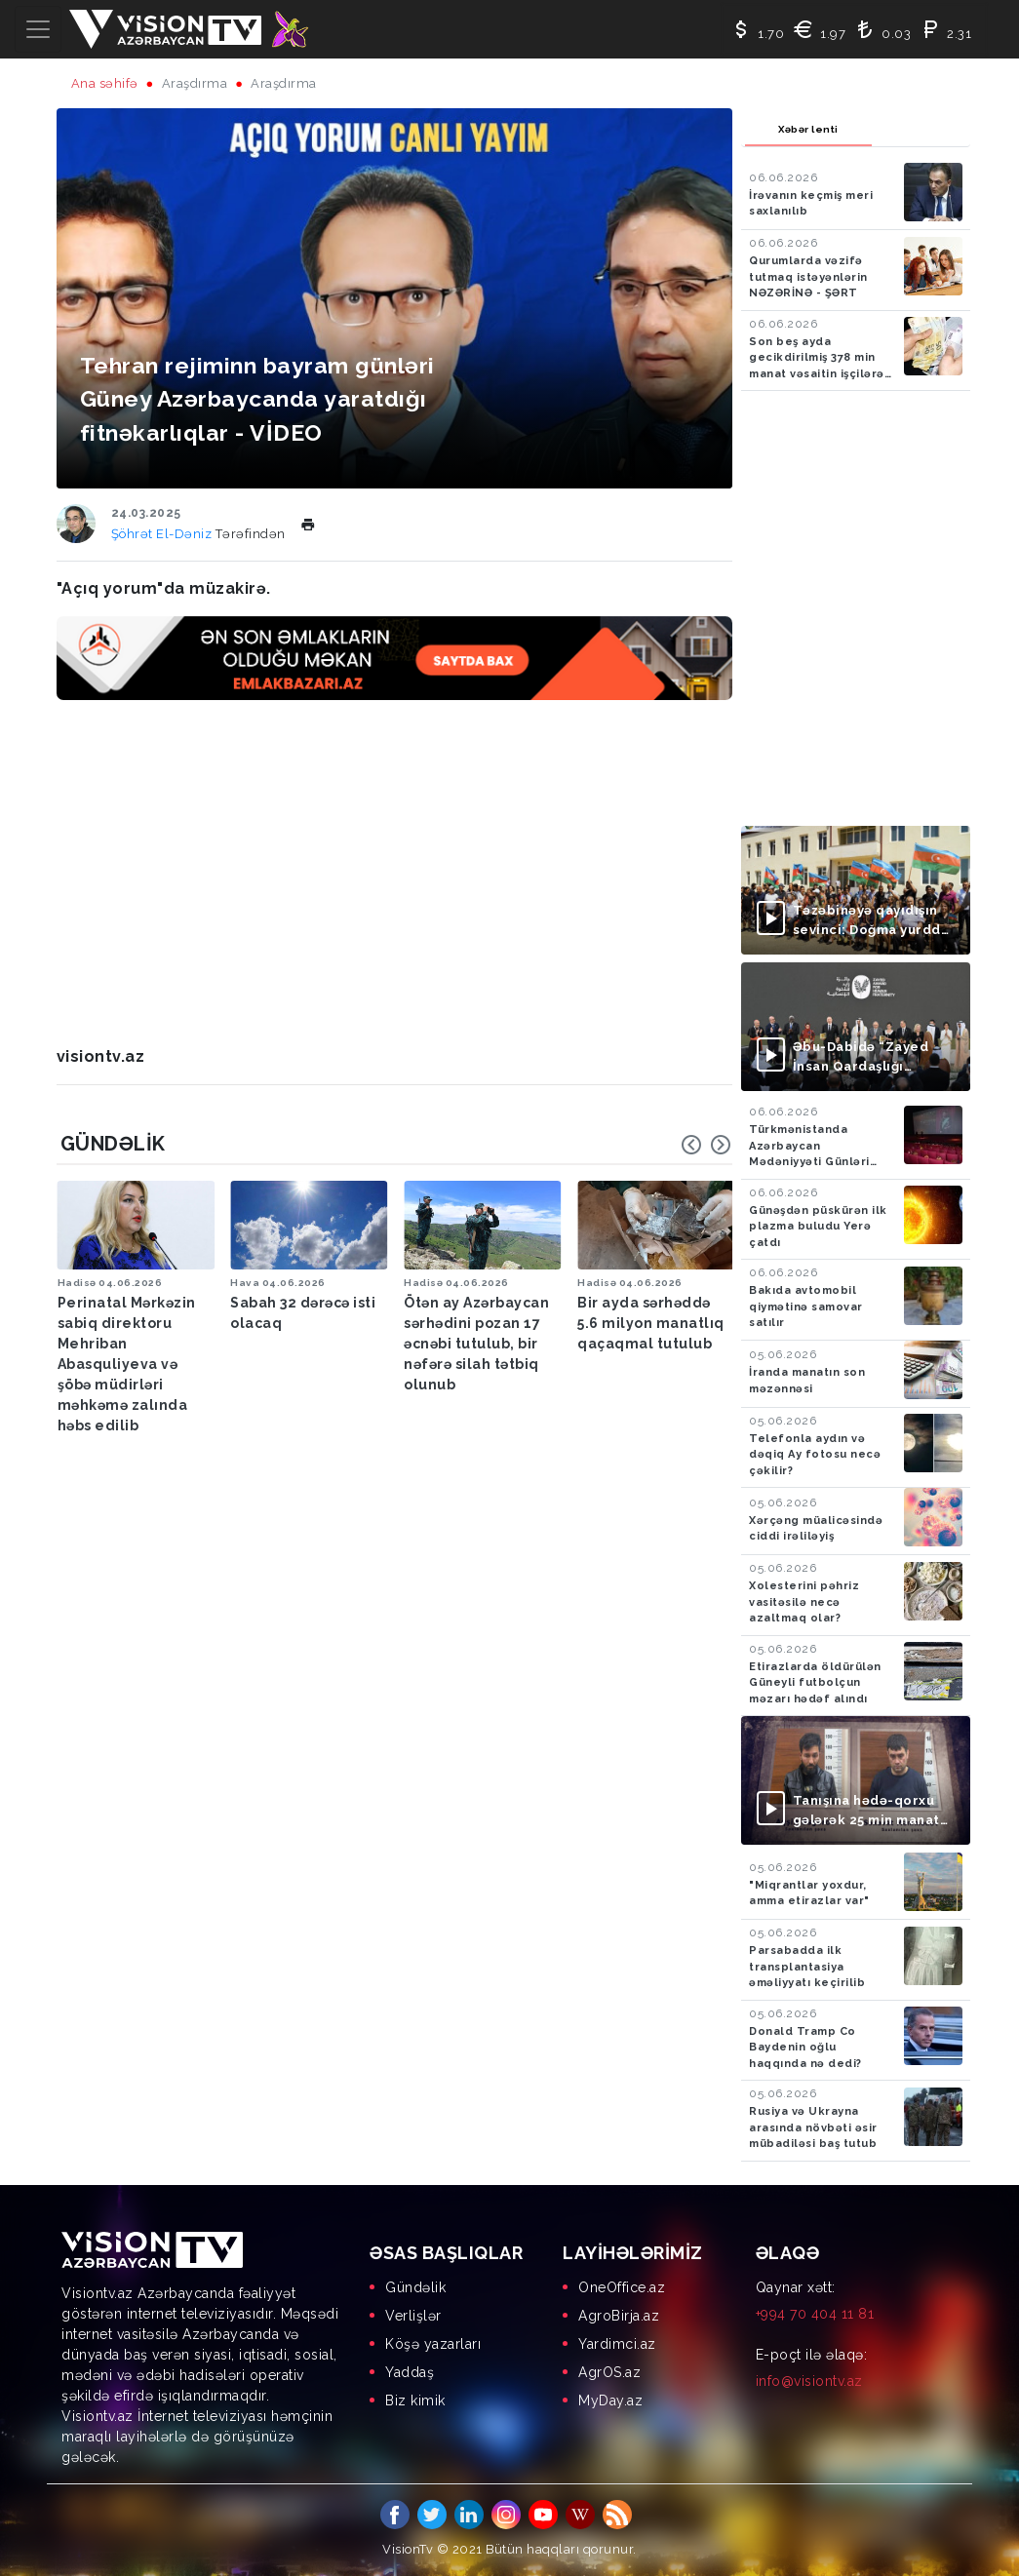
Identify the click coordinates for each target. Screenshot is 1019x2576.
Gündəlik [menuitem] (415, 2287)
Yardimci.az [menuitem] (617, 2344)
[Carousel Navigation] (706, 1144)
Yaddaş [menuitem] (409, 2372)
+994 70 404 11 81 (815, 2314)
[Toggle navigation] (38, 29)
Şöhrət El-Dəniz (163, 534)
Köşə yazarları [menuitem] (433, 2344)
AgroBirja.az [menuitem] (618, 2315)
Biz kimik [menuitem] (415, 2400)
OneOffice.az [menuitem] (621, 2287)
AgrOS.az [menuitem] (609, 2372)
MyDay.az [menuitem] (610, 2400)
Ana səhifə (104, 83)
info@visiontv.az (809, 2381)
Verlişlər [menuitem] (413, 2315)
